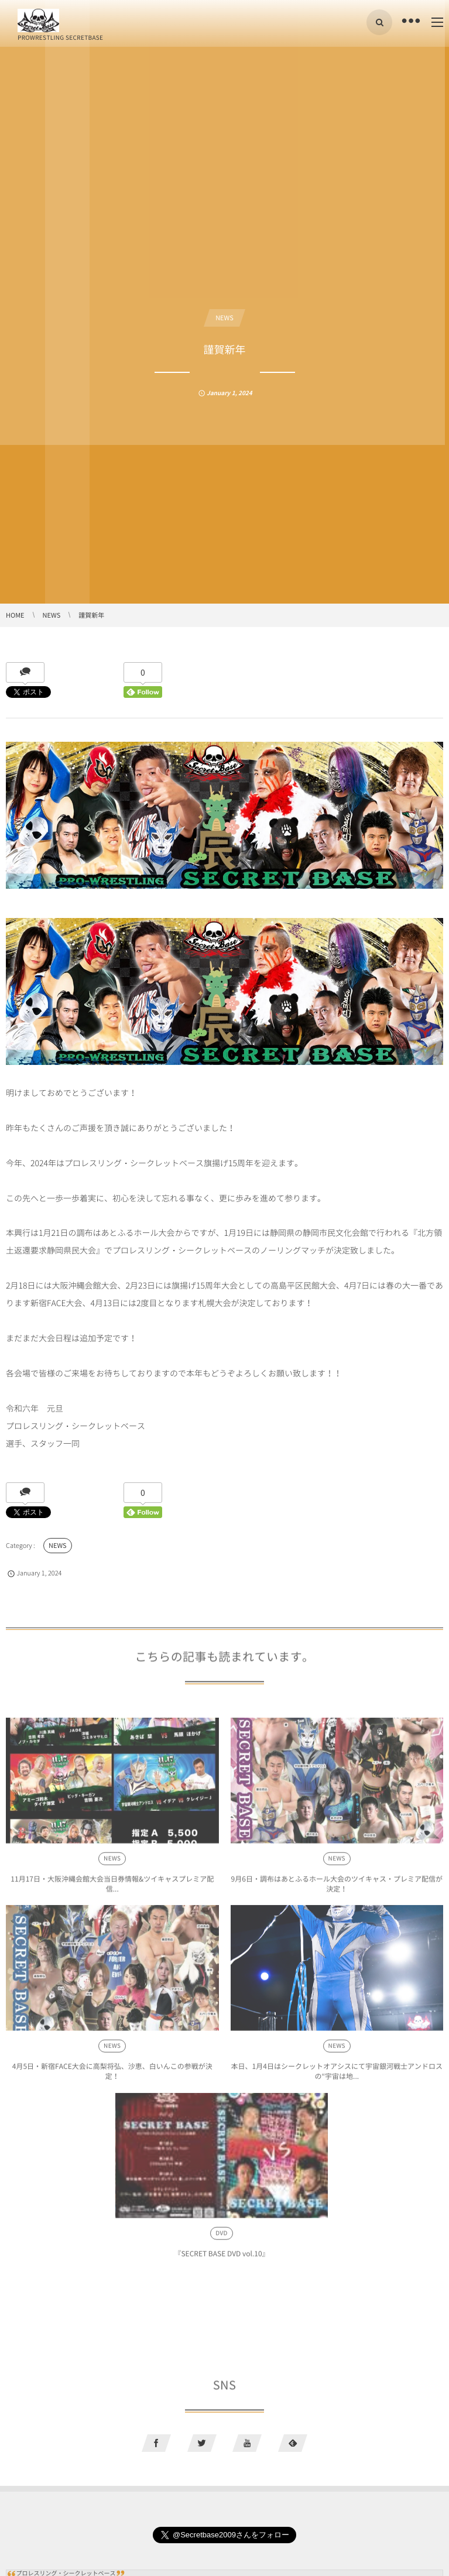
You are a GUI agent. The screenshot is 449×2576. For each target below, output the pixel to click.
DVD (221, 2236)
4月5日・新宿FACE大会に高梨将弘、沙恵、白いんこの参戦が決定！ (112, 2074)
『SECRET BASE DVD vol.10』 (221, 2257)
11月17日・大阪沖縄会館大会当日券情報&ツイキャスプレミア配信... (112, 1886)
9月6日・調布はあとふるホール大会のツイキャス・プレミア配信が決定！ (337, 1886)
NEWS (224, 318)
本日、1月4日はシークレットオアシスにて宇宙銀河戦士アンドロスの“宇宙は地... (337, 2074)
